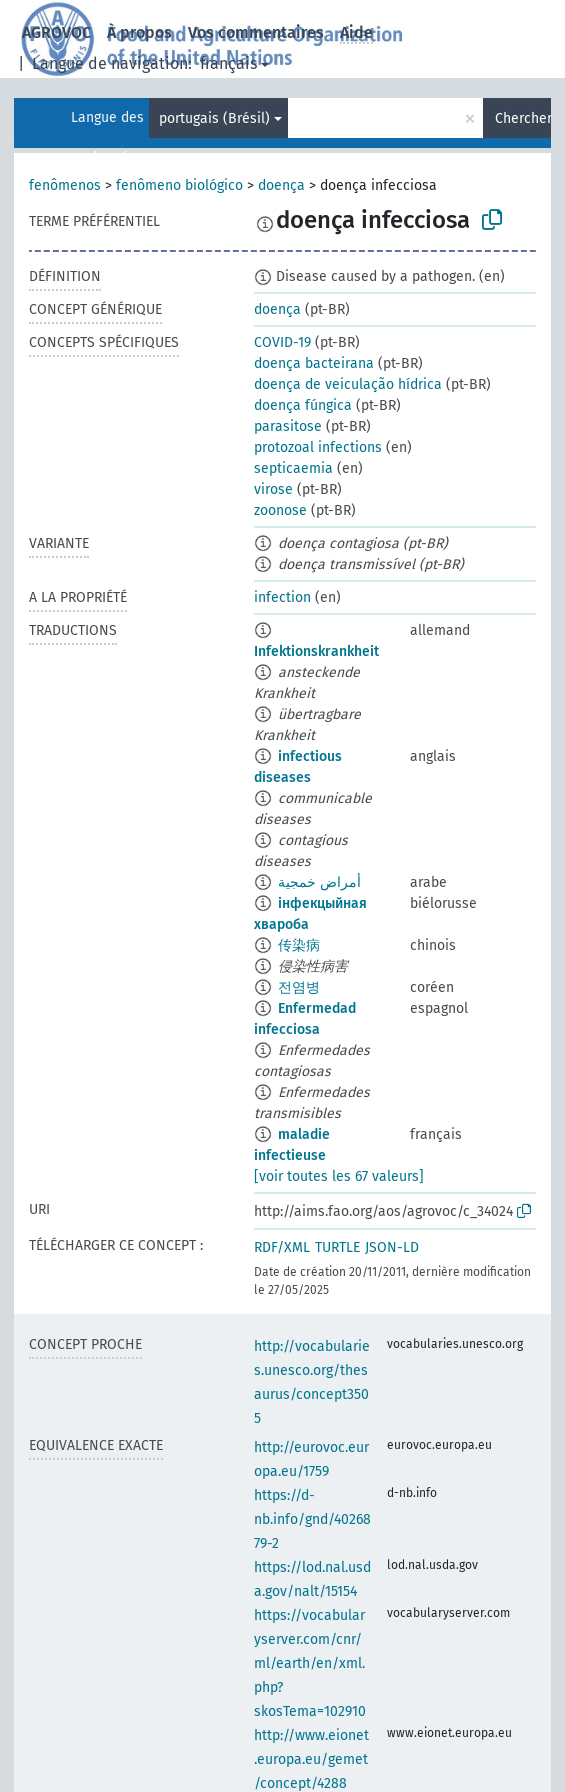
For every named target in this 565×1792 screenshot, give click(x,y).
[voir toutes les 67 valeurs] (339, 1176)
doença (281, 185)
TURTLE (337, 1247)
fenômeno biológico (179, 185)
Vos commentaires (256, 32)
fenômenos (65, 185)
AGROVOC (56, 32)
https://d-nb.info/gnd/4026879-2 (312, 1519)
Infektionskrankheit (316, 651)
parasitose (288, 426)
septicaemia (293, 468)
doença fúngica (303, 405)
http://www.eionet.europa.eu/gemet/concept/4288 (311, 1759)
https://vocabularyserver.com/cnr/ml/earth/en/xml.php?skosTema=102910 (310, 1663)
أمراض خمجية (319, 882)
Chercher (523, 118)
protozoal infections (318, 447)
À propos (139, 32)
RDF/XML (282, 1247)
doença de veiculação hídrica (348, 384)
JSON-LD (392, 1247)
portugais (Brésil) (214, 118)
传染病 (299, 945)
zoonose (280, 510)
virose (273, 489)
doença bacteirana (314, 363)
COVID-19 (282, 342)
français (228, 63)
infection (282, 597)
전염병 (299, 987)
